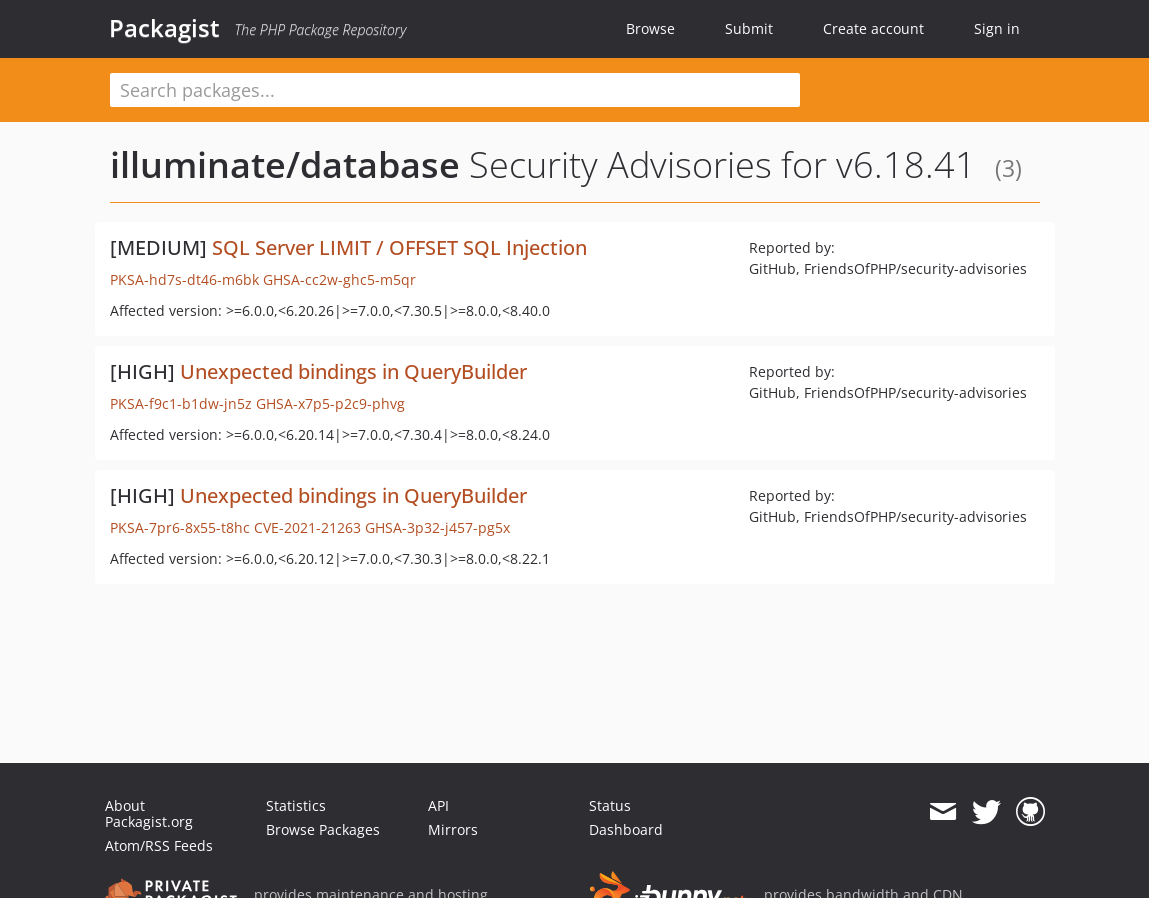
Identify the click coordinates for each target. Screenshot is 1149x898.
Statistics (296, 805)
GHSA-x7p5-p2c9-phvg (330, 403)
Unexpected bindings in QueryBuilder (353, 371)
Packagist (164, 28)
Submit (749, 28)
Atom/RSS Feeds (159, 845)
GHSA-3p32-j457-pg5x (437, 527)
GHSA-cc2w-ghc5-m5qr (339, 279)
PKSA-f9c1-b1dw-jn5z (181, 403)
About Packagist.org (149, 813)
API (438, 805)
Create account (873, 28)
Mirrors (453, 829)
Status (610, 805)
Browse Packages (323, 829)
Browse (650, 28)
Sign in (997, 28)
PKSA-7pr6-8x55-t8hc (180, 527)
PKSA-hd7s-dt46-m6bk (184, 279)
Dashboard (626, 829)
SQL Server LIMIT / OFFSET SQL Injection (399, 247)
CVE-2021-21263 (307, 527)
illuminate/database (285, 164)
